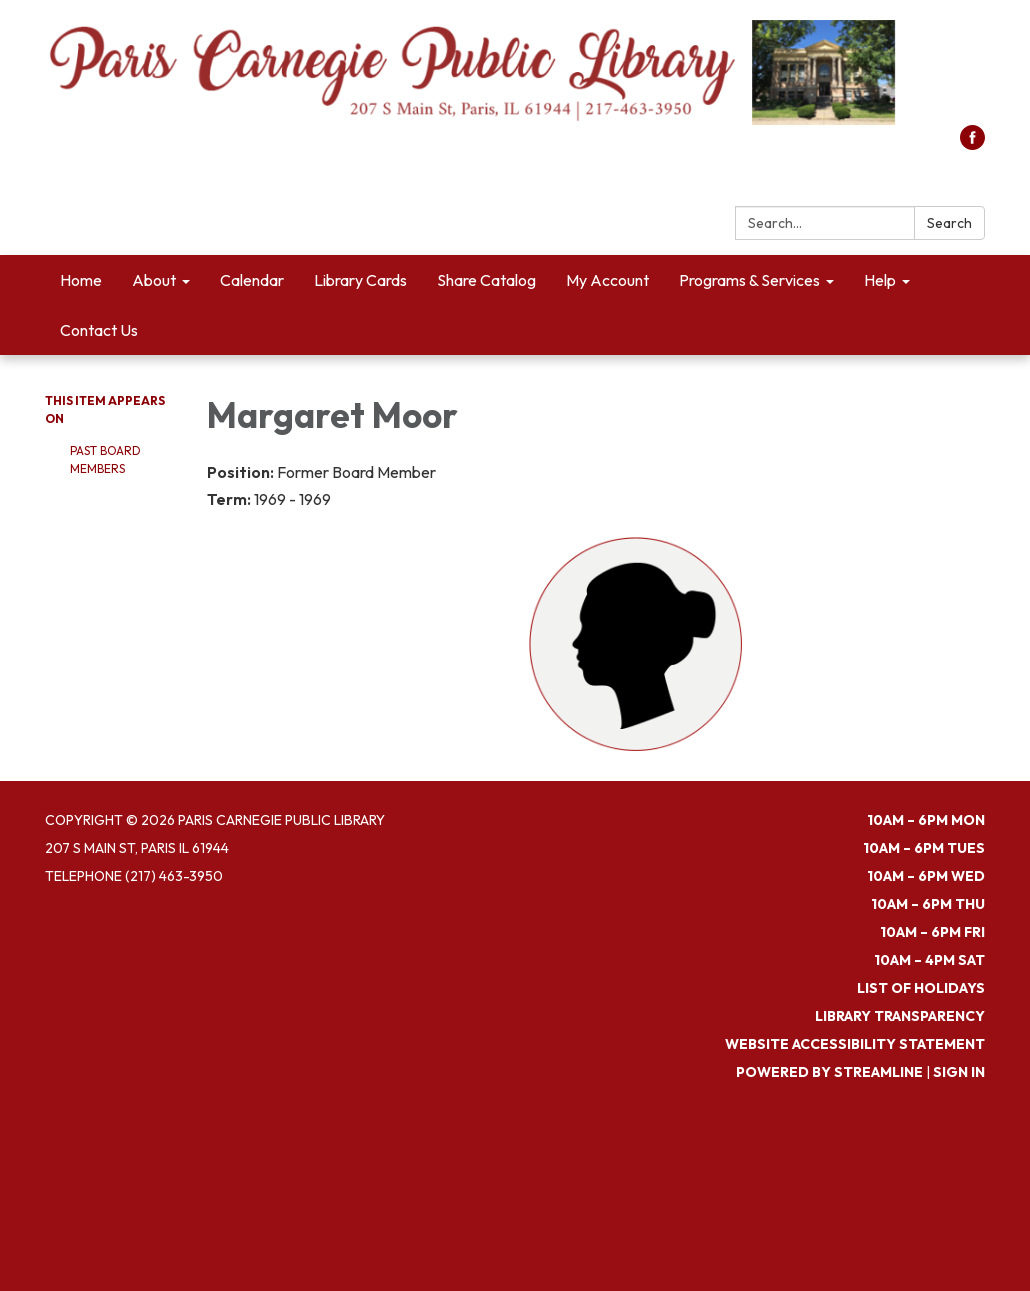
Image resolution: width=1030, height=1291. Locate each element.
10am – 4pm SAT (929, 960)
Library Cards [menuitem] (360, 280)
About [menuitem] (154, 280)
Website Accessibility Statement (855, 1044)
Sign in (959, 1072)
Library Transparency (900, 1016)
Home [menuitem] (81, 280)
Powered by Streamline (829, 1072)
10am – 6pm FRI (932, 932)
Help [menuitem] (880, 280)
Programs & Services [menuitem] (749, 280)
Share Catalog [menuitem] (486, 280)
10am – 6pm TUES (924, 848)
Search (949, 223)
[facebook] (972, 144)
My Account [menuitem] (607, 280)
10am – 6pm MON (926, 820)
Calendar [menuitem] (252, 280)
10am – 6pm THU (928, 904)
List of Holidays (921, 988)
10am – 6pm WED (926, 876)
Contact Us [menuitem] (99, 330)
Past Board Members (105, 459)
